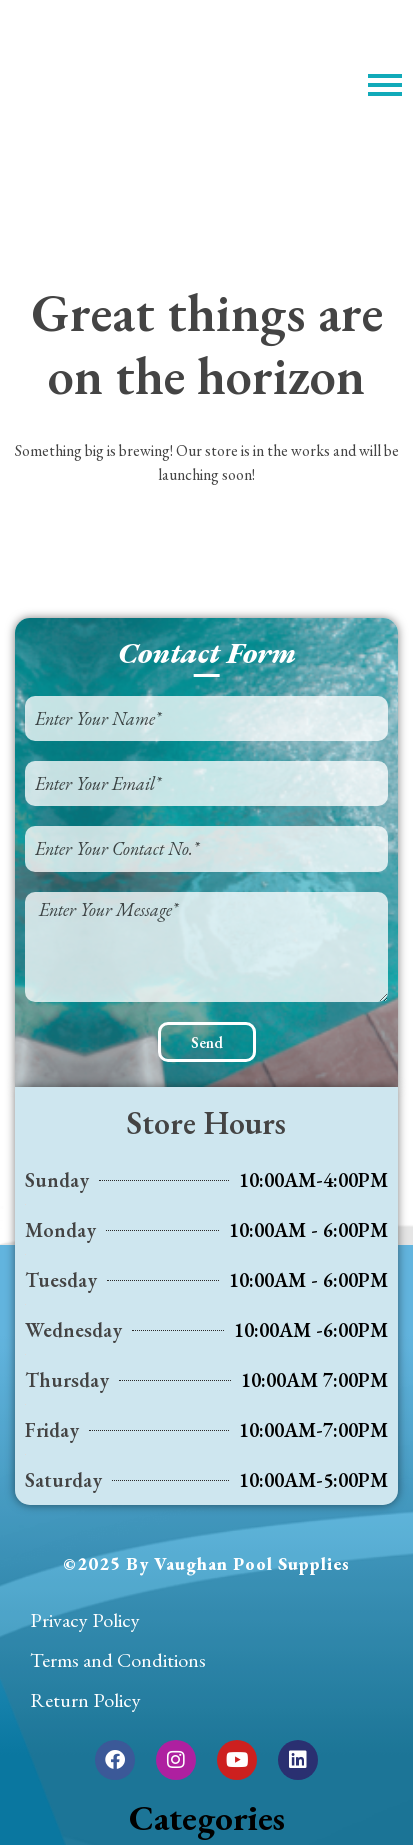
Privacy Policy (85, 1620)
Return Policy (85, 1700)
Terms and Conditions (118, 1660)
